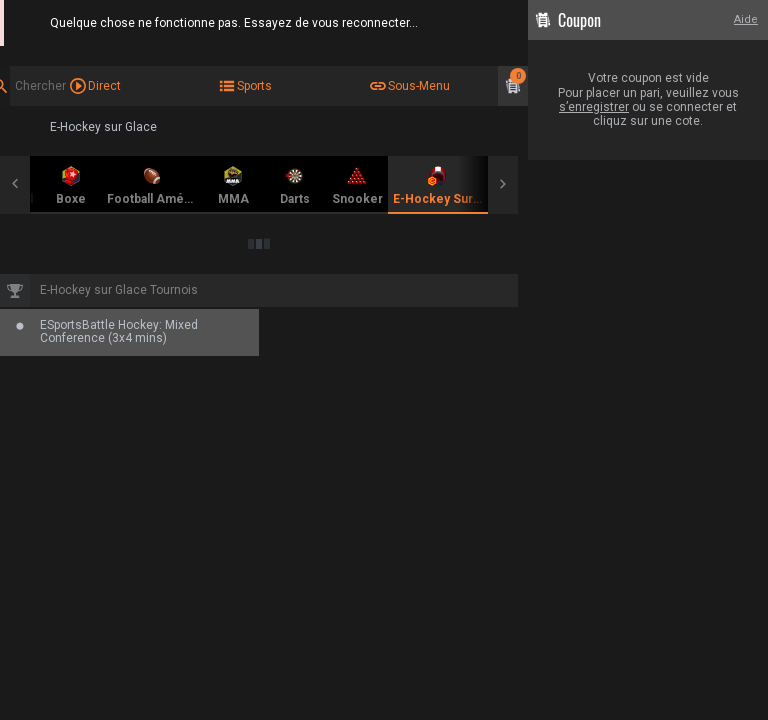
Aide (746, 19)
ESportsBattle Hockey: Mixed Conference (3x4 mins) (119, 331)
